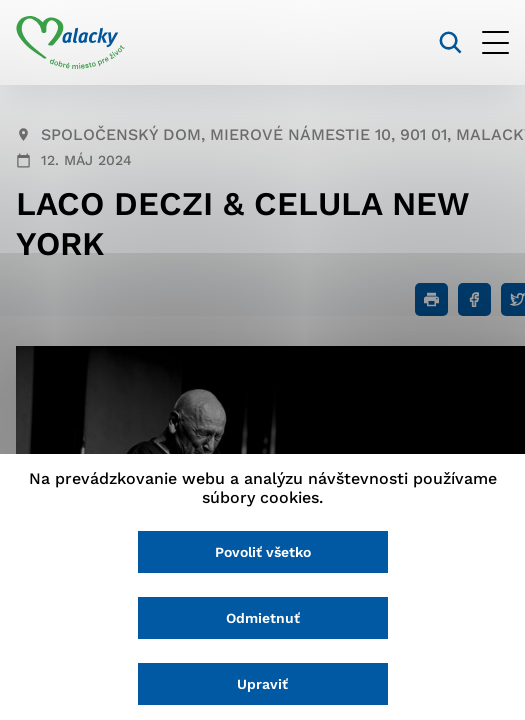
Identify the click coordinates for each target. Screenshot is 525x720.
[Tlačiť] (431, 299)
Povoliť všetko (263, 552)
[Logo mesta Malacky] (70, 43)
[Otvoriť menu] (495, 42)
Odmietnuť (263, 618)
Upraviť (262, 684)
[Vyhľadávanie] (450, 42)
